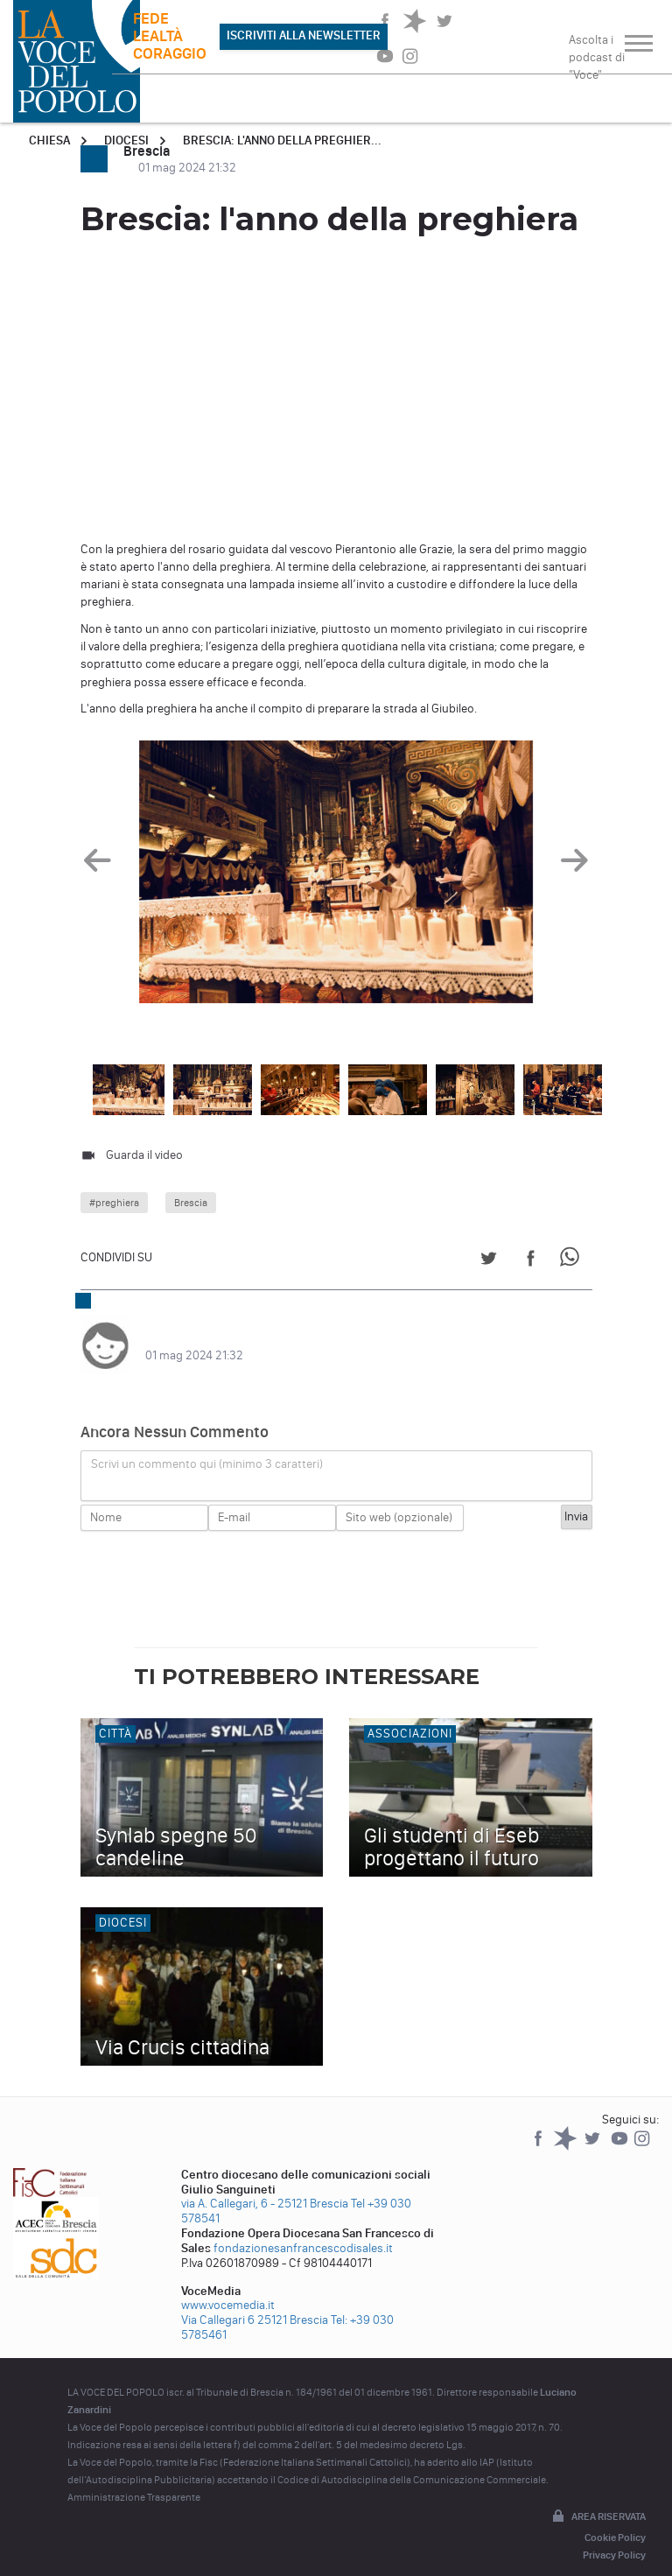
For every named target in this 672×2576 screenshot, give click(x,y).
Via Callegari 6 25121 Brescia (254, 2302)
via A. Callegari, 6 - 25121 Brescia (264, 2186)
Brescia (190, 1203)
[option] (336, 875)
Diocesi (126, 140)
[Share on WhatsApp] (572, 1261)
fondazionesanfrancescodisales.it (303, 2230)
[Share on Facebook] (530, 1261)
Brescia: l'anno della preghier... (282, 140)
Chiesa (49, 140)
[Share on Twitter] (488, 1261)
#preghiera (114, 1203)
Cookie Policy (615, 2520)
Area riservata (598, 2500)
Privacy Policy (614, 2537)
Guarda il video (144, 1155)
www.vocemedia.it (228, 2287)
